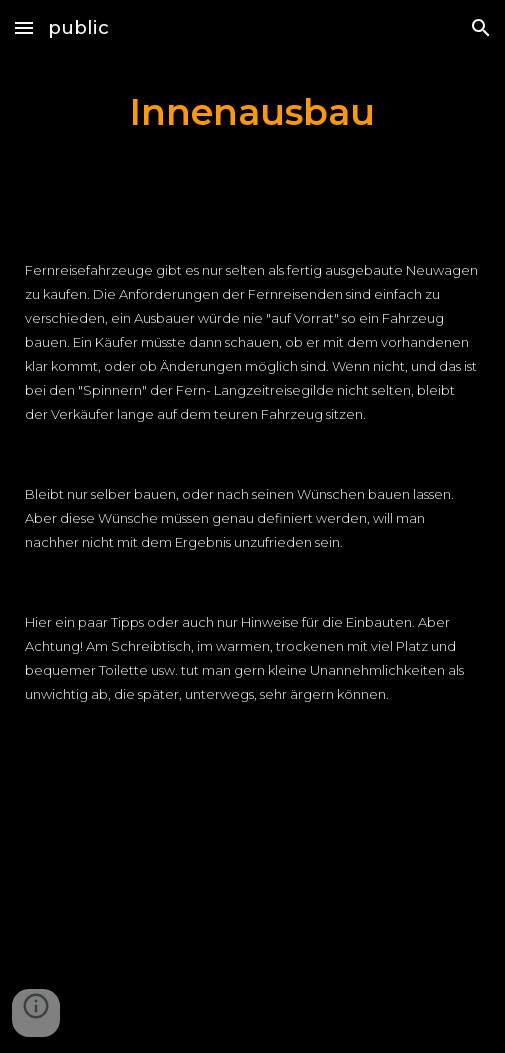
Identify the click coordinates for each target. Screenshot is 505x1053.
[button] (24, 27)
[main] (252, 113)
